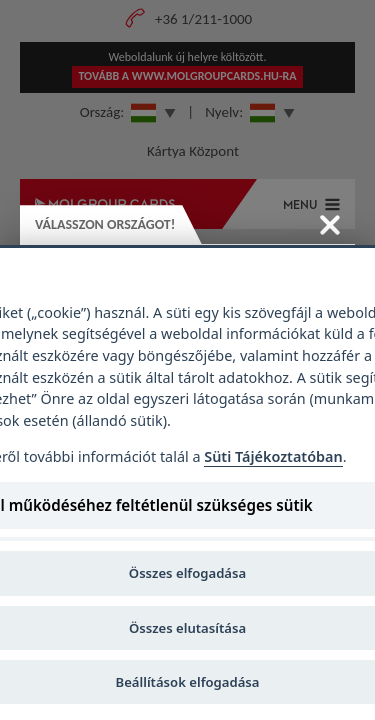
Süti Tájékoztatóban (273, 456)
